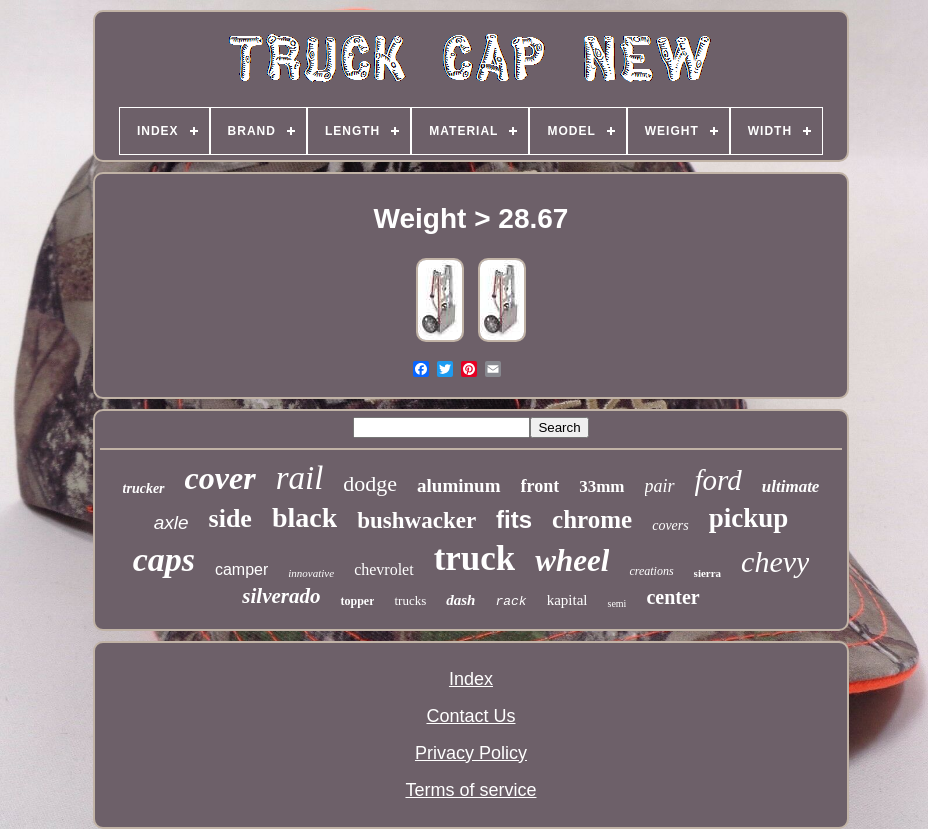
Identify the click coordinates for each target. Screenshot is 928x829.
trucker (144, 488)
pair (660, 486)
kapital (567, 600)
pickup (749, 518)
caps (164, 559)
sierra (707, 573)
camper (241, 569)
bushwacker (416, 520)
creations (651, 571)
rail (300, 478)
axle (171, 522)
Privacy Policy (471, 753)
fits (514, 519)
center (672, 597)
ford (718, 480)
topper (357, 601)
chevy (775, 561)
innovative (311, 573)
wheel (572, 560)
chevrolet (384, 569)
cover (220, 478)
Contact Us (470, 716)
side (230, 518)
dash (460, 600)
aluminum (458, 485)
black (304, 517)
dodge (370, 483)
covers (670, 525)
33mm (601, 486)
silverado (281, 596)
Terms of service (470, 790)
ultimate (791, 486)
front (540, 486)
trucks (410, 600)
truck (475, 558)
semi (616, 603)
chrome (592, 519)
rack (510, 601)
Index (471, 679)
